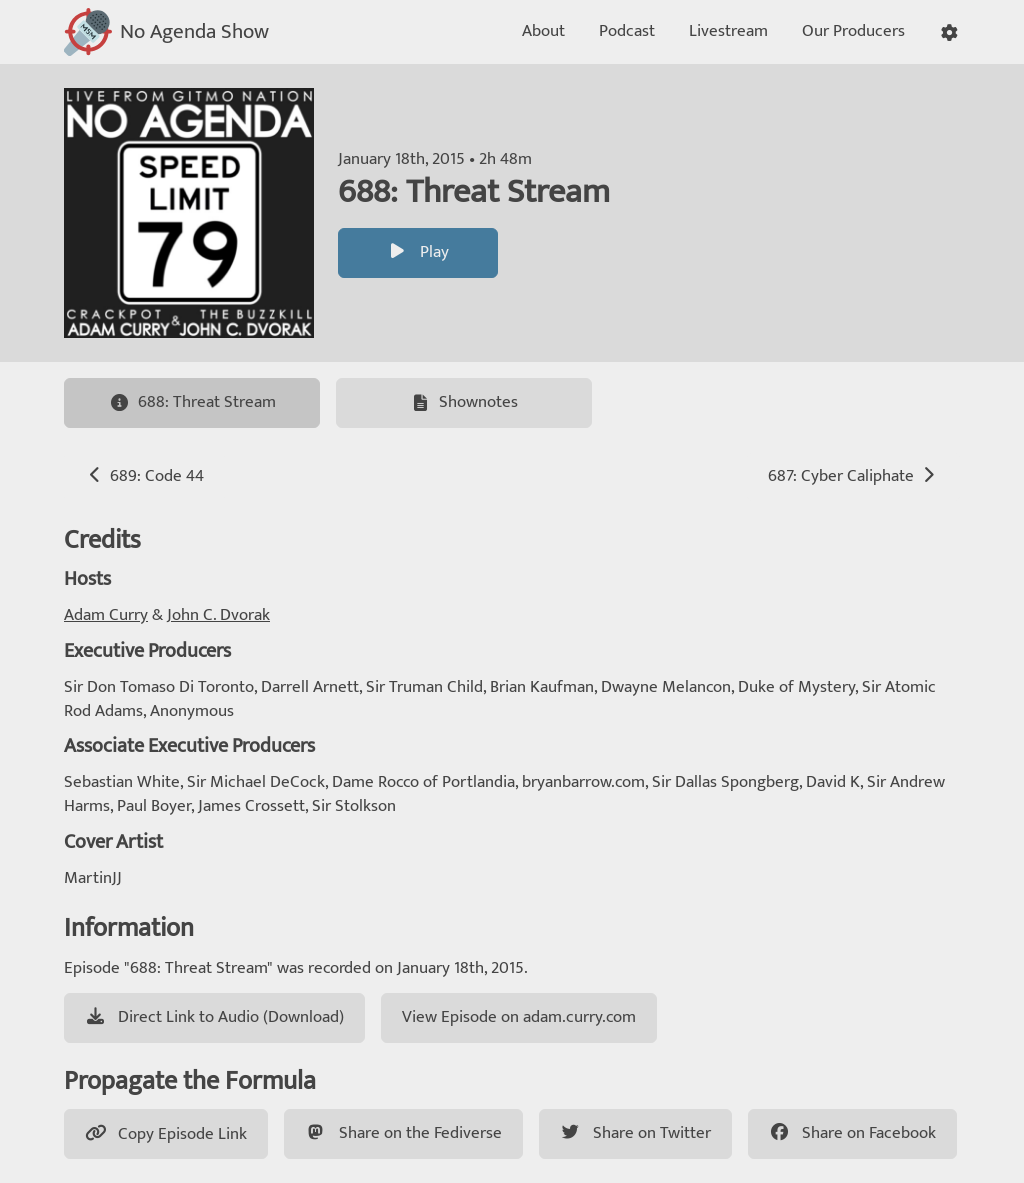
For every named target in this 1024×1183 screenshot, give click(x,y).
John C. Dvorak (218, 615)
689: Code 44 (144, 476)
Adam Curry (106, 615)
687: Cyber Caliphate (853, 476)
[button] (949, 32)
